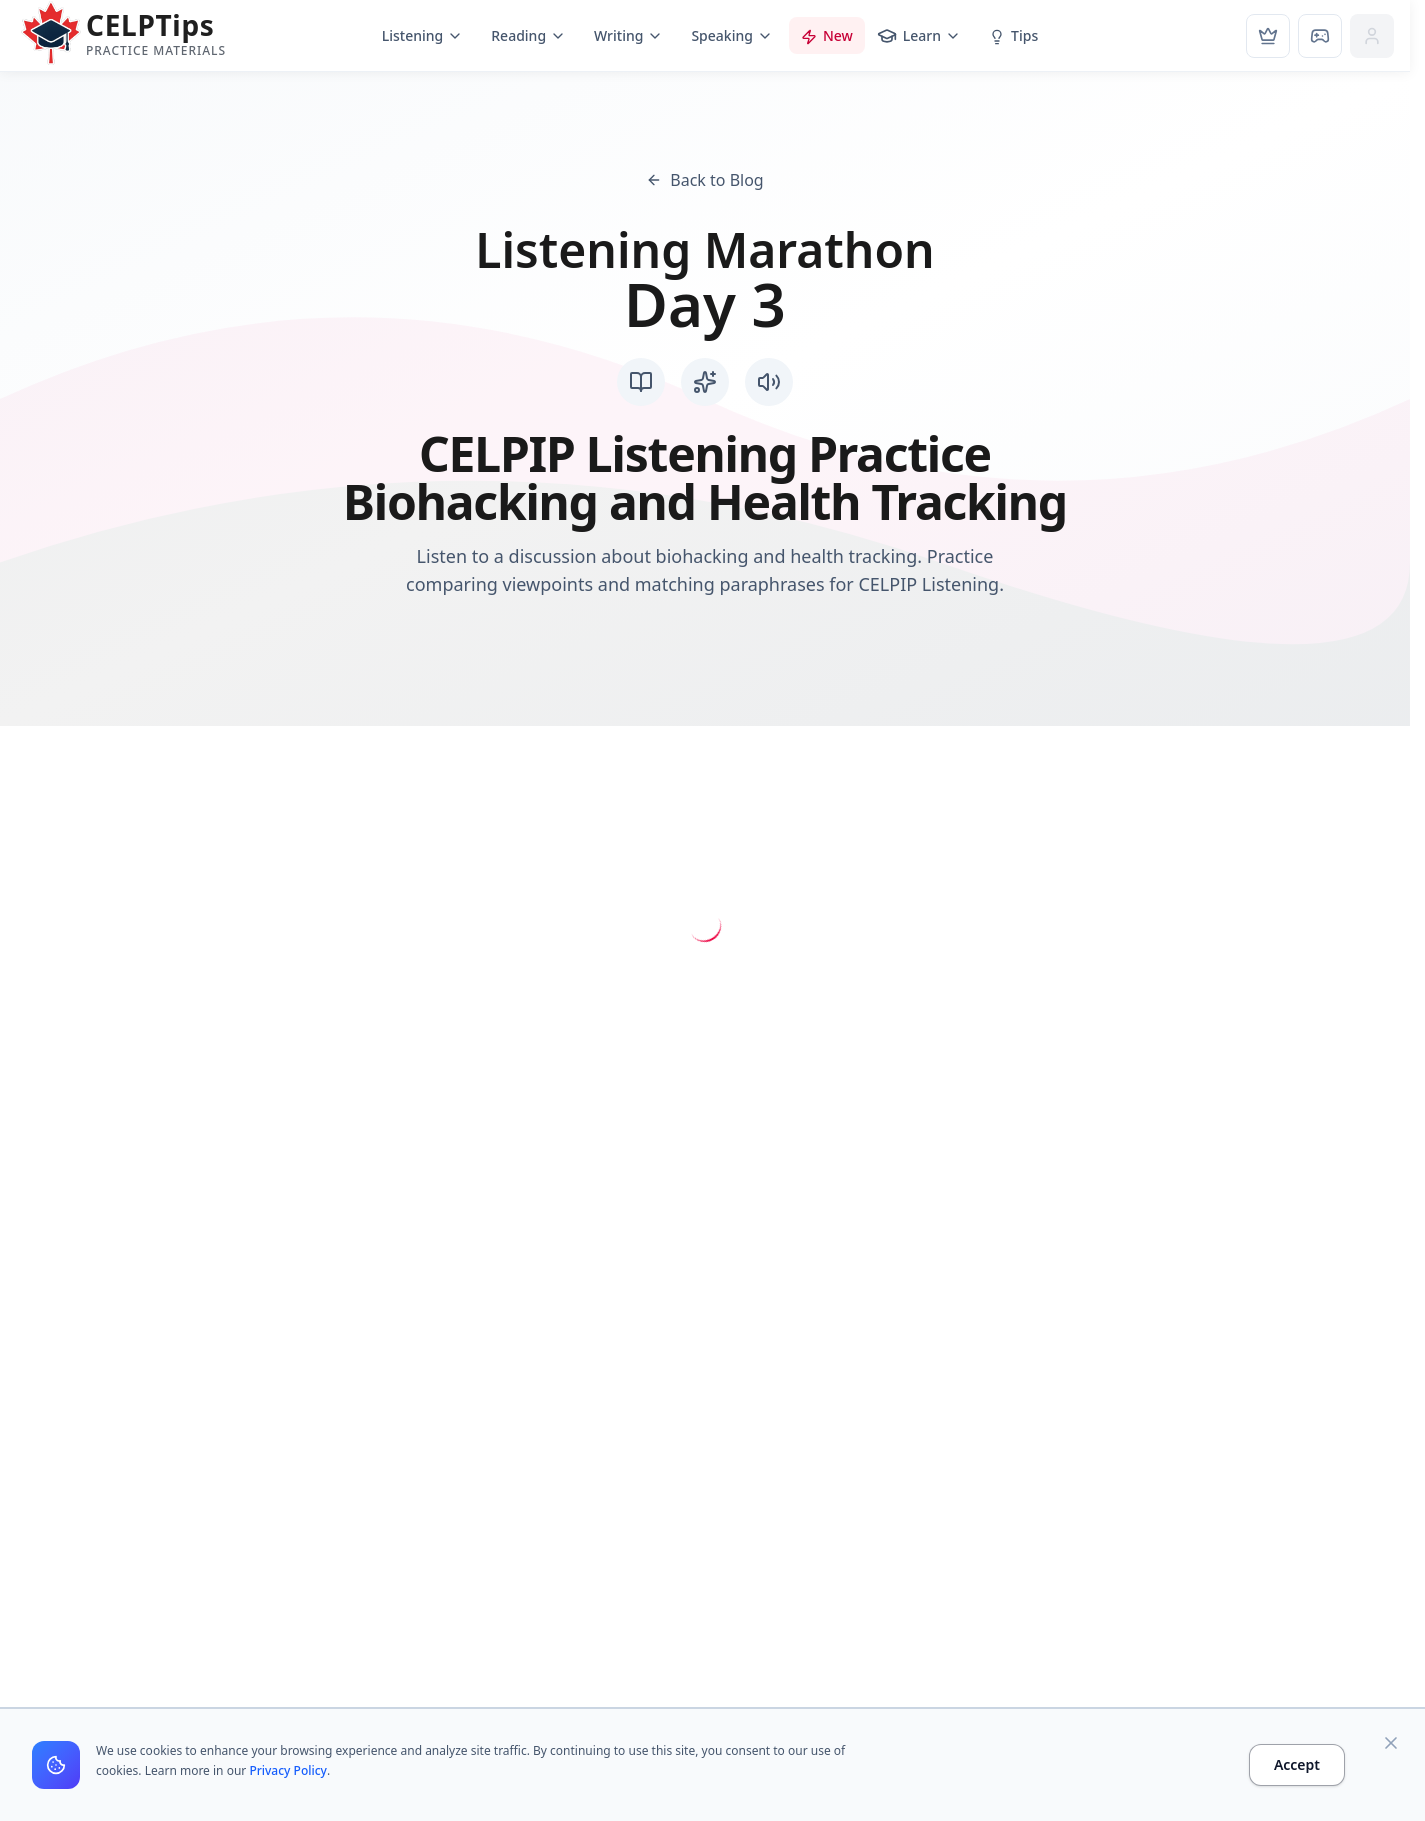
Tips (1013, 35)
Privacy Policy (288, 1770)
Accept (1297, 1764)
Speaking (732, 35)
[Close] (1391, 1743)
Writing (628, 35)
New (827, 35)
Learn (919, 36)
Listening (422, 35)
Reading (528, 35)
